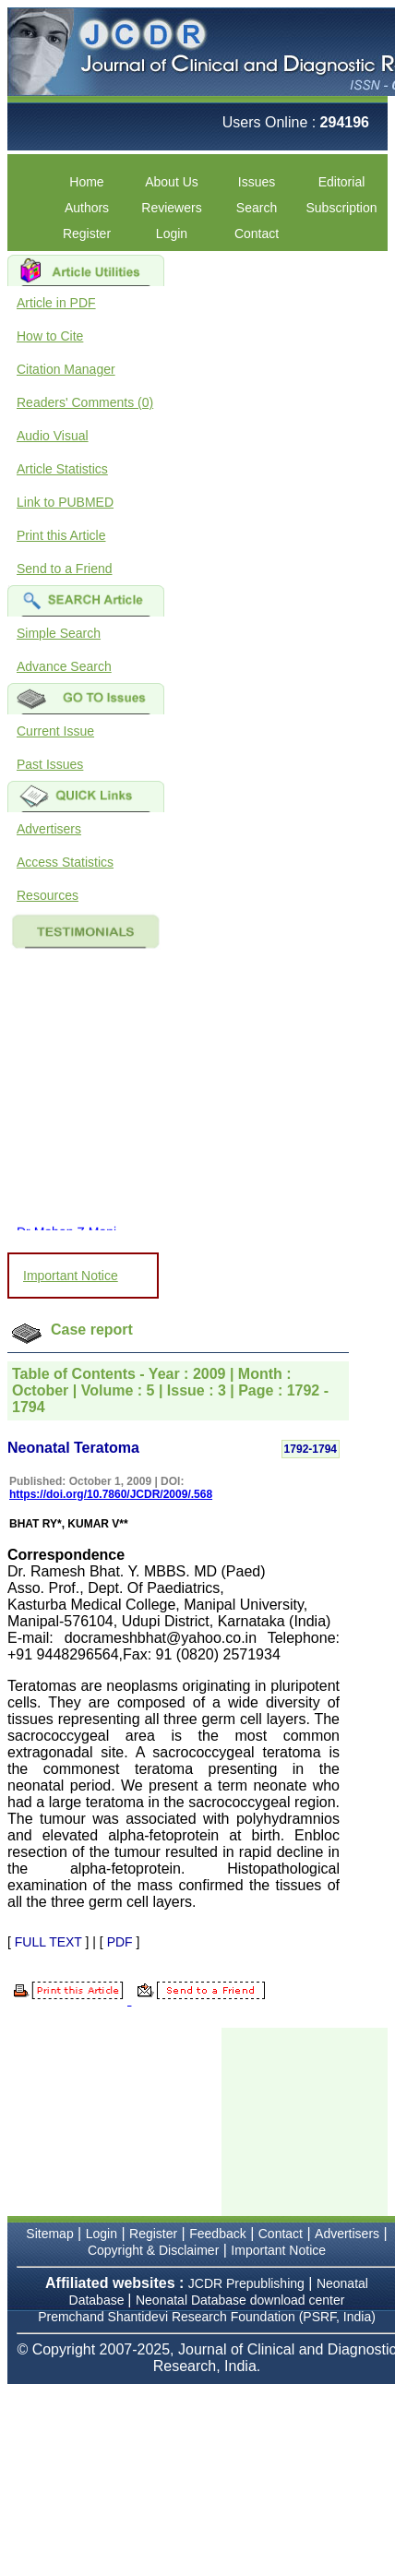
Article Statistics (62, 468)
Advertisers (49, 828)
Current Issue (55, 731)
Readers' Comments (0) (85, 402)
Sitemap (49, 2233)
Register (87, 233)
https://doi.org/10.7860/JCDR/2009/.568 (110, 1494)
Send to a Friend (65, 568)
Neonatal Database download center (240, 2300)
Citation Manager (66, 369)
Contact (256, 233)
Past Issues (50, 764)
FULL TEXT (48, 1942)
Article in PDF (56, 302)
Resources (47, 895)
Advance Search (64, 666)
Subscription (341, 207)
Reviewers (171, 207)
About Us (171, 181)
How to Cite (50, 336)
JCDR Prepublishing (246, 2283)
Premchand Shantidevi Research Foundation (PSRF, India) (207, 2316)
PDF (120, 1942)
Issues (256, 181)
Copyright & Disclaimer (153, 2250)
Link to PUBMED (65, 502)
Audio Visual (53, 435)
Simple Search (59, 633)
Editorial (341, 181)
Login (171, 233)
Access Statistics (65, 862)
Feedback (217, 2233)
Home (86, 181)
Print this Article (61, 535)
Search (256, 207)
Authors (87, 207)
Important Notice (70, 1275)
